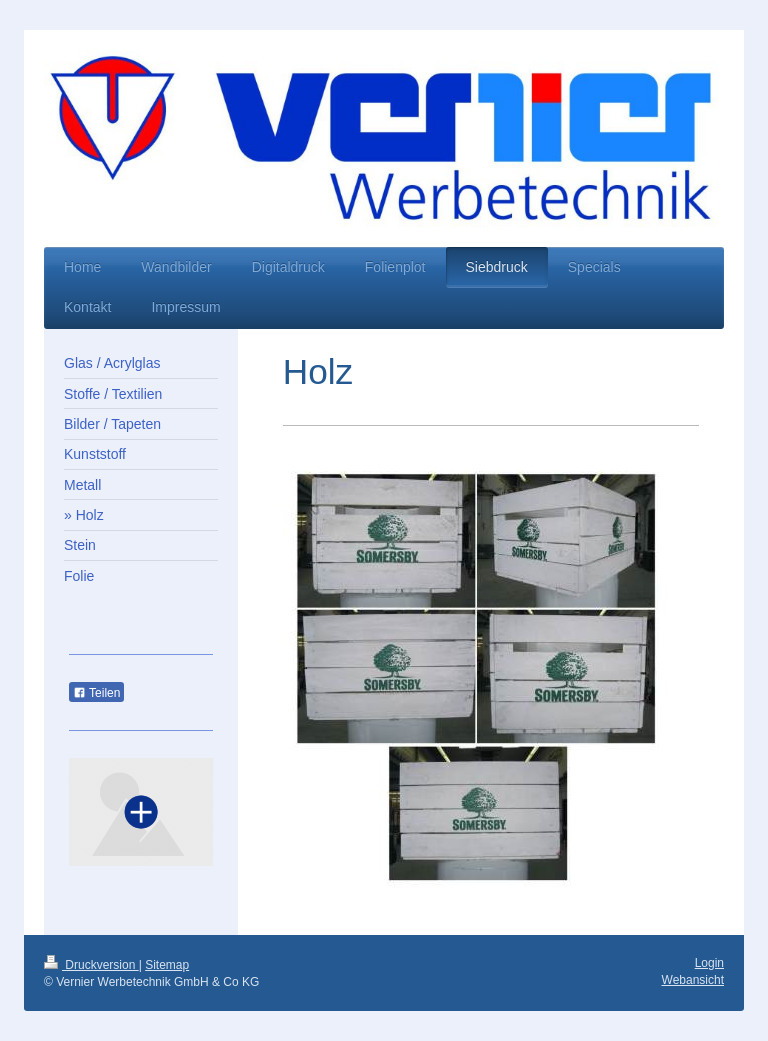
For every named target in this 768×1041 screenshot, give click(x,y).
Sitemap (167, 965)
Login (709, 963)
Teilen (96, 693)
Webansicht (693, 980)
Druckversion (91, 965)
